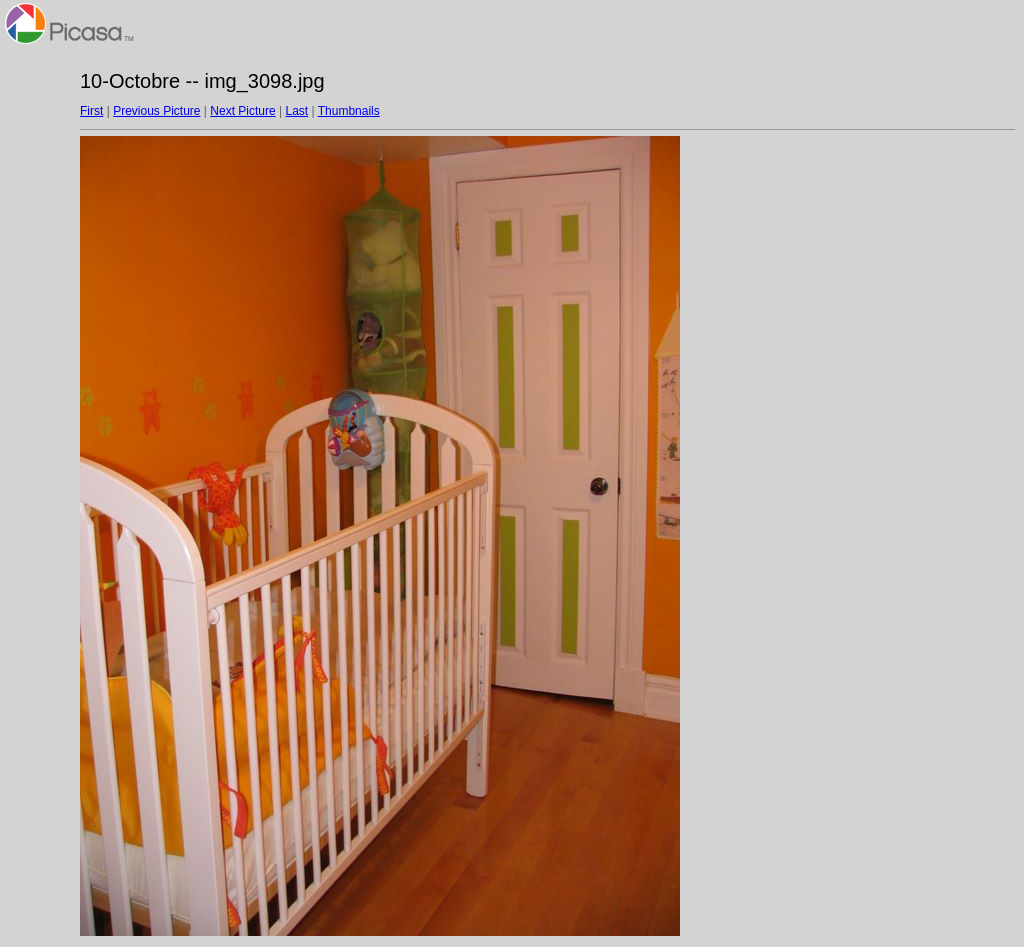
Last (296, 111)
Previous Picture (156, 111)
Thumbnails (349, 111)
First (91, 111)
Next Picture (242, 111)
